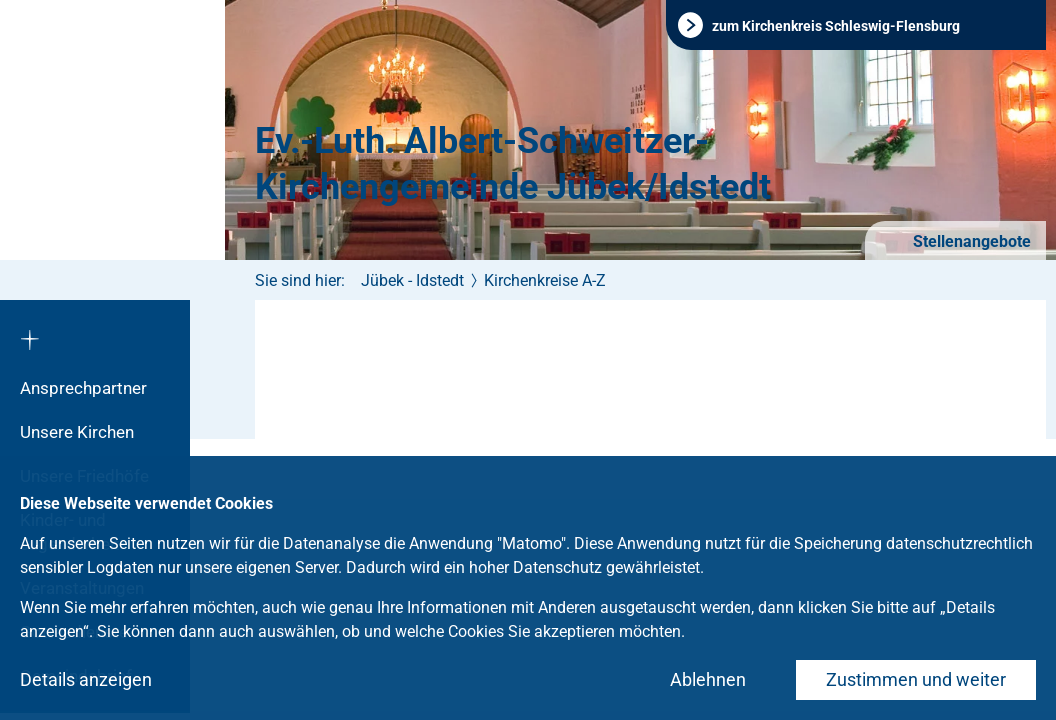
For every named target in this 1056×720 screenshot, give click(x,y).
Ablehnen (708, 679)
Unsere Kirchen (77, 432)
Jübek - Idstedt (412, 280)
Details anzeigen (86, 679)
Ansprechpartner (83, 388)
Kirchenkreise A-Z (545, 280)
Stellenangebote (970, 241)
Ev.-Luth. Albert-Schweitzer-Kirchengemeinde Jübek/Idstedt (513, 164)
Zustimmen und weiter (916, 679)
